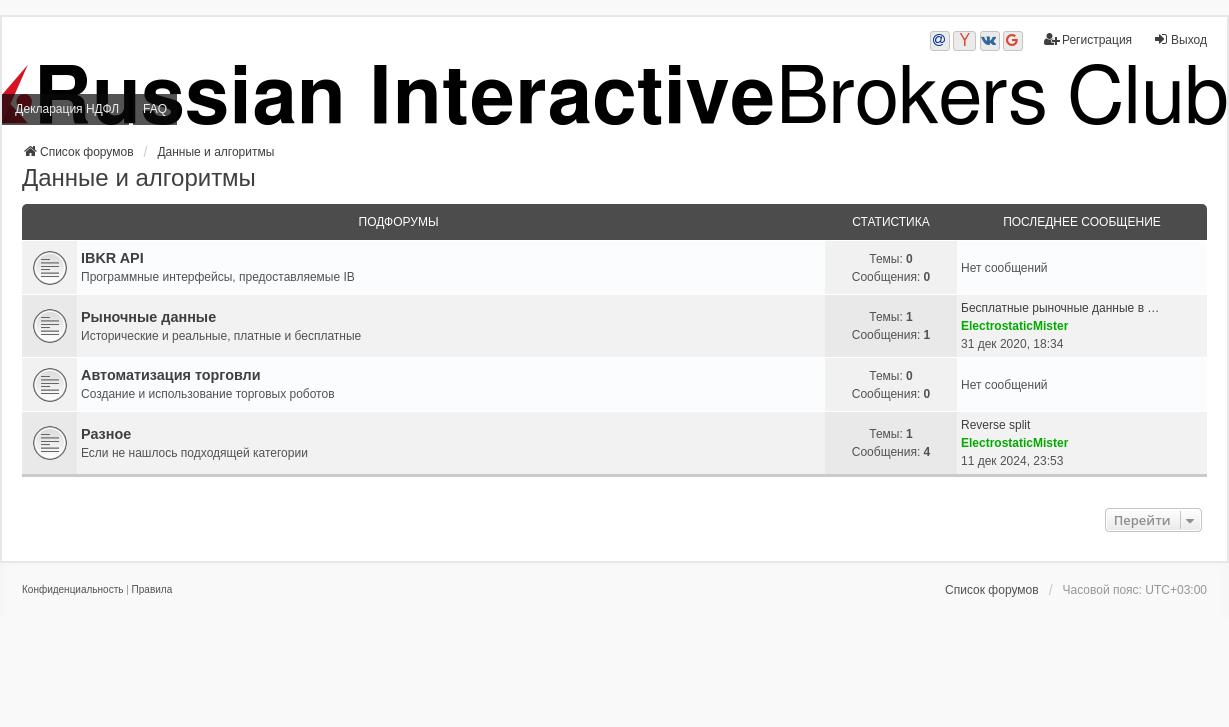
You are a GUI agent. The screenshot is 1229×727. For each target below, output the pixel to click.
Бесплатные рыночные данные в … (1060, 308)
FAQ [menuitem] (155, 109)
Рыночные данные (148, 317)
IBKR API (112, 258)
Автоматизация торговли (171, 375)
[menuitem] (72, 590)
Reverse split (995, 425)
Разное (106, 434)
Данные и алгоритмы (139, 177)
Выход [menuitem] (1180, 39)
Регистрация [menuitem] (1088, 39)
